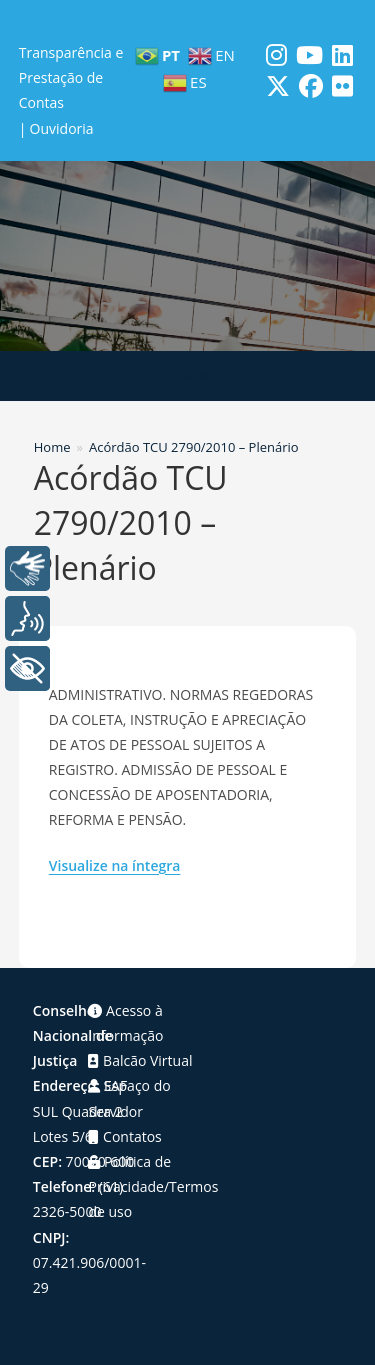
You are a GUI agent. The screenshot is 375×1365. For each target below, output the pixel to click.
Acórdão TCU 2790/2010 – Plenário (194, 447)
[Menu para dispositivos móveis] (187, 376)
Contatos (124, 1136)
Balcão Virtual (140, 1060)
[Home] (52, 447)
